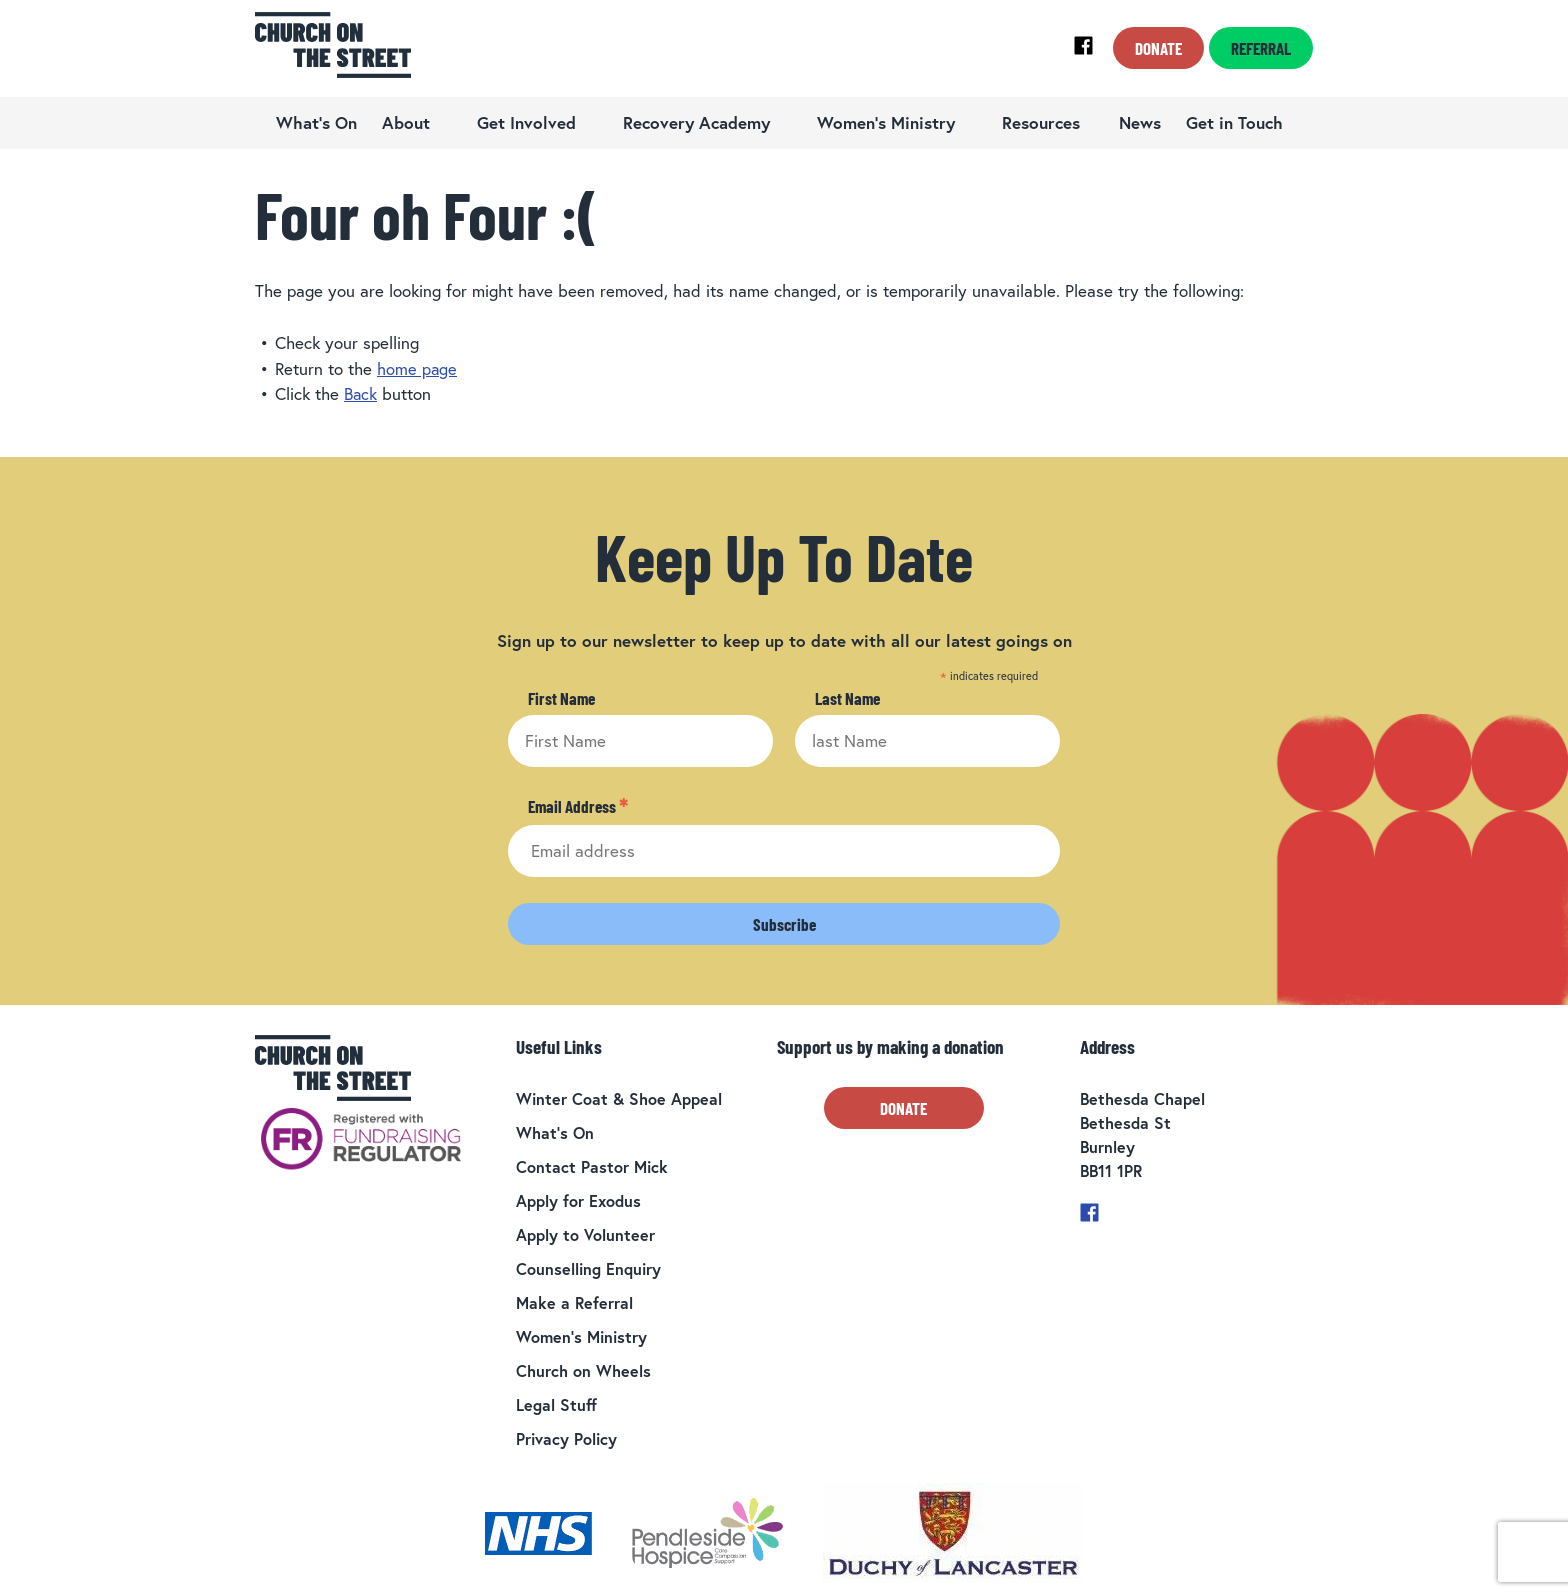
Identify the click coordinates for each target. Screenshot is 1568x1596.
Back (361, 393)
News (1140, 122)
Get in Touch (1234, 122)
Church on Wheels (583, 1369)
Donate (1158, 48)
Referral (1261, 48)
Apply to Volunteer (585, 1233)
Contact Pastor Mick (592, 1165)
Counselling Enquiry (588, 1267)
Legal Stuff (556, 1403)
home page (417, 368)
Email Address (578, 806)
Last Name (847, 698)
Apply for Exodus (578, 1199)
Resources (1041, 122)
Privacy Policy (566, 1437)
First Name (561, 698)
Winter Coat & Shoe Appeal (619, 1097)
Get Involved (526, 122)
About (406, 122)
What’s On (316, 122)
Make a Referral (574, 1301)
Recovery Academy (696, 122)
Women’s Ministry (886, 122)
